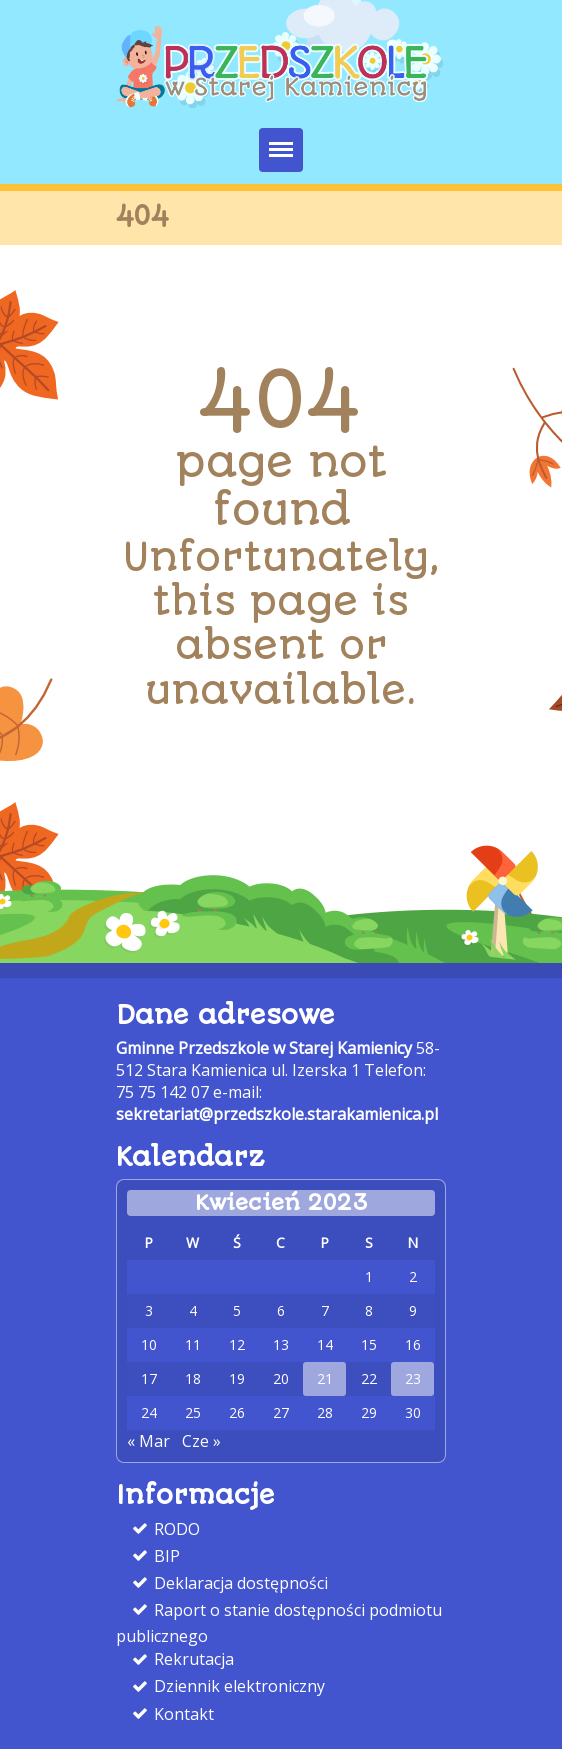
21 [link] (325, 1379)
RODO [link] (175, 1528)
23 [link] (413, 1379)
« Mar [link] (148, 1441)
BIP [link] (165, 1556)
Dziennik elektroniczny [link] (237, 1686)
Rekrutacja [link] (192, 1659)
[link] (281, 102)
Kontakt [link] (182, 1714)
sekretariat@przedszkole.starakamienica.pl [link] (277, 1114)
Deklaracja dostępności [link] (239, 1583)
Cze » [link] (201, 1441)
